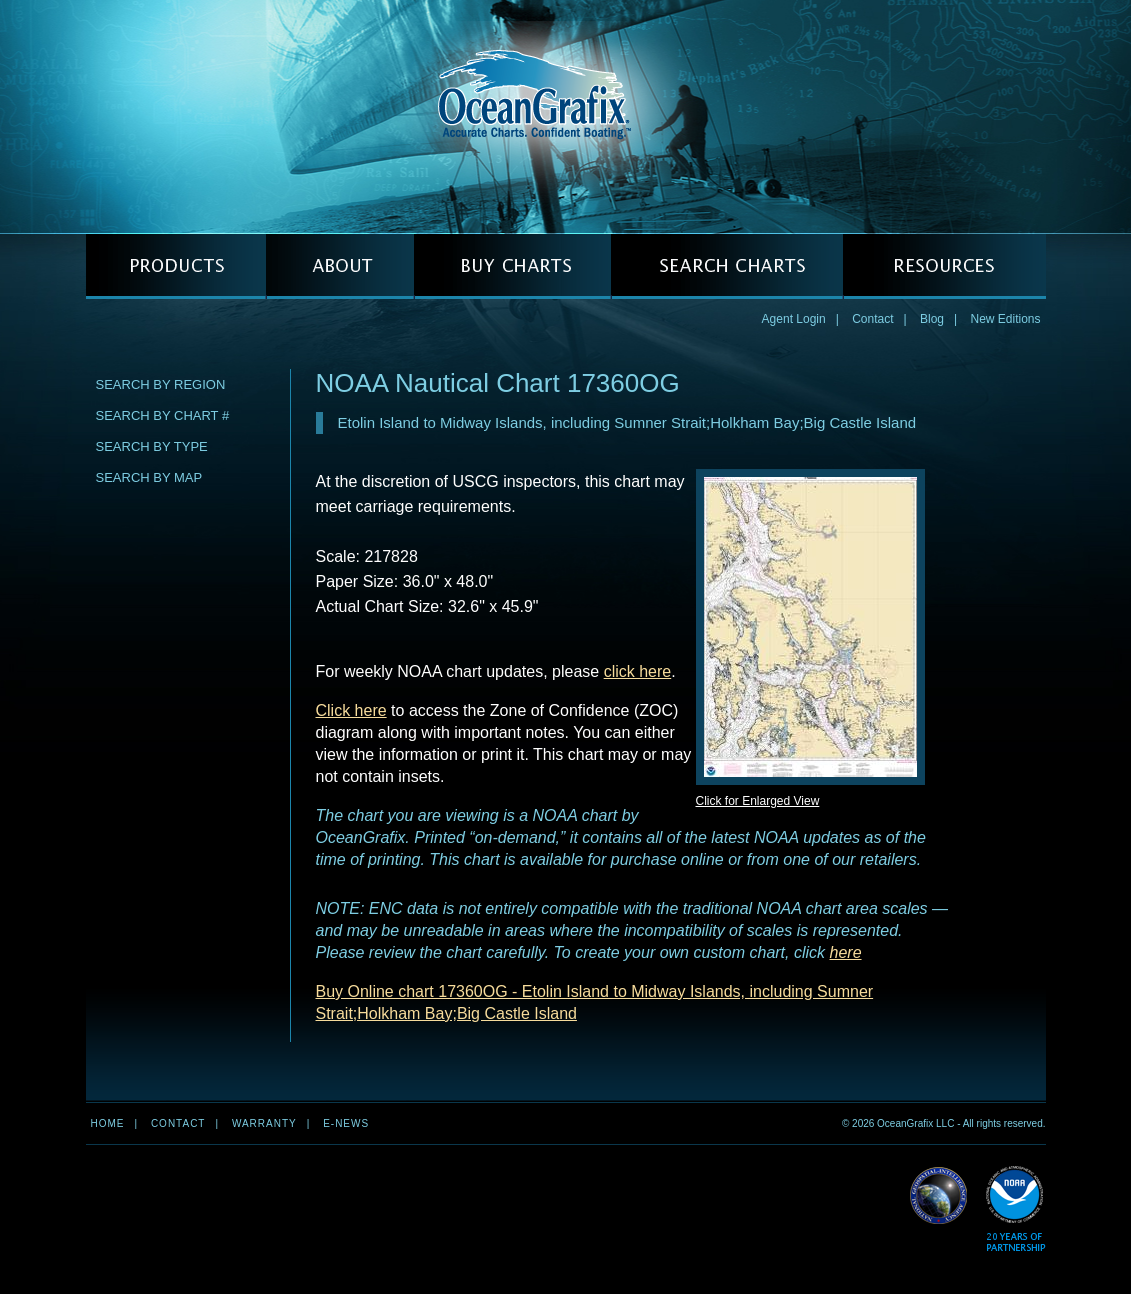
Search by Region (161, 384)
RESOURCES (944, 266)
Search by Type (152, 446)
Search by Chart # (163, 415)
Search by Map (149, 477)
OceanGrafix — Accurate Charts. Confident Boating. (566, 116)
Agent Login (794, 319)
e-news (346, 1123)
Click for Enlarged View (758, 801)
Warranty (264, 1123)
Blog (932, 319)
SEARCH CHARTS (727, 266)
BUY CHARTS (512, 266)
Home (108, 1123)
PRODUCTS (176, 266)
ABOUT (340, 266)
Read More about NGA (939, 1196)
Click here (351, 710)
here (846, 952)
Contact (872, 319)
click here (638, 671)
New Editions (1005, 319)
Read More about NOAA (1015, 1209)
